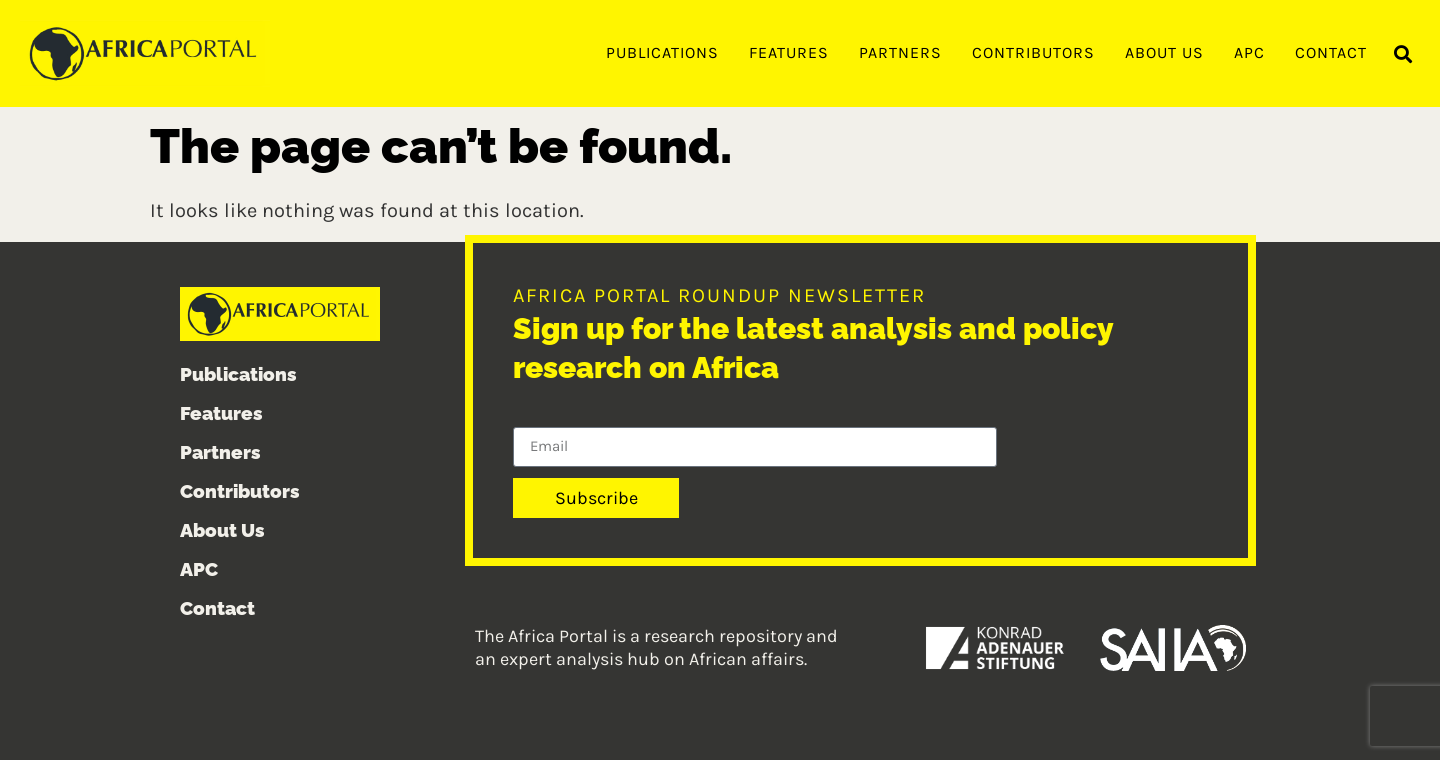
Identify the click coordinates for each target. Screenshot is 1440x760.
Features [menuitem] (789, 52)
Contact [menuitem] (1331, 52)
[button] (1403, 54)
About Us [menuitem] (1164, 52)
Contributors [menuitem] (1033, 52)
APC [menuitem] (1249, 52)
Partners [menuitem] (900, 52)
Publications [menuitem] (662, 52)
